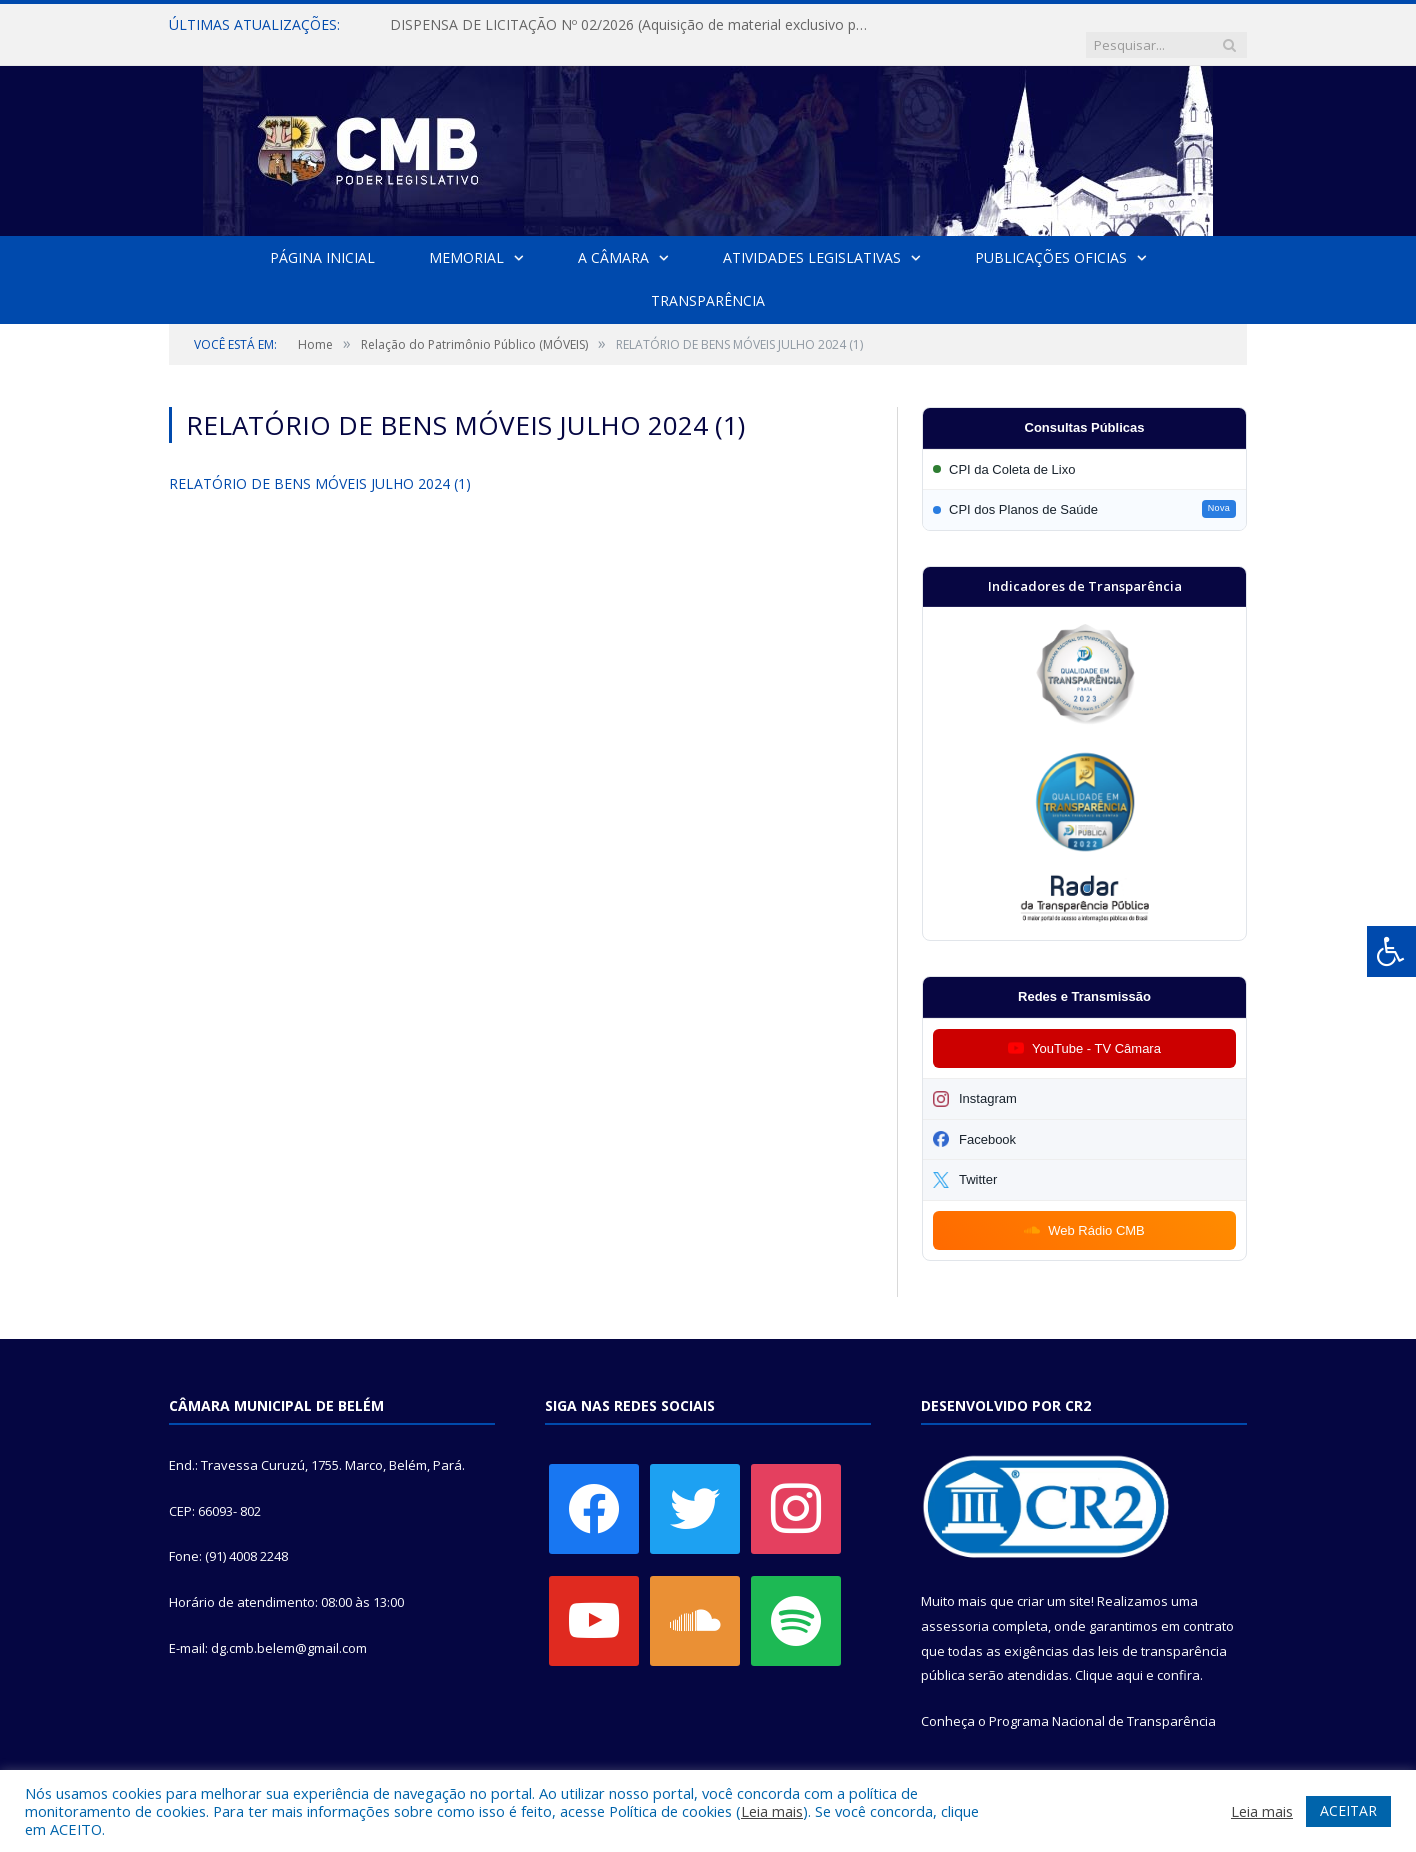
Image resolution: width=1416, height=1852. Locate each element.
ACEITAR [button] (1348, 1810)
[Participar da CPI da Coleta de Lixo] (1084, 449)
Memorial (466, 237)
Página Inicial (322, 237)
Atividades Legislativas (812, 237)
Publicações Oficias (1051, 237)
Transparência (708, 280)
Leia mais (772, 1811)
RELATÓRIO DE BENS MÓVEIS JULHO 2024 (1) (320, 463)
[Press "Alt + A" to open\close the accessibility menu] (1391, 951)
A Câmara (613, 237)
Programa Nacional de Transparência (1102, 1701)
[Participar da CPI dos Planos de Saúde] (1084, 489)
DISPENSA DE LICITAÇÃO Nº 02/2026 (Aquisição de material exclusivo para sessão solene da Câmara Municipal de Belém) (620, 25)
